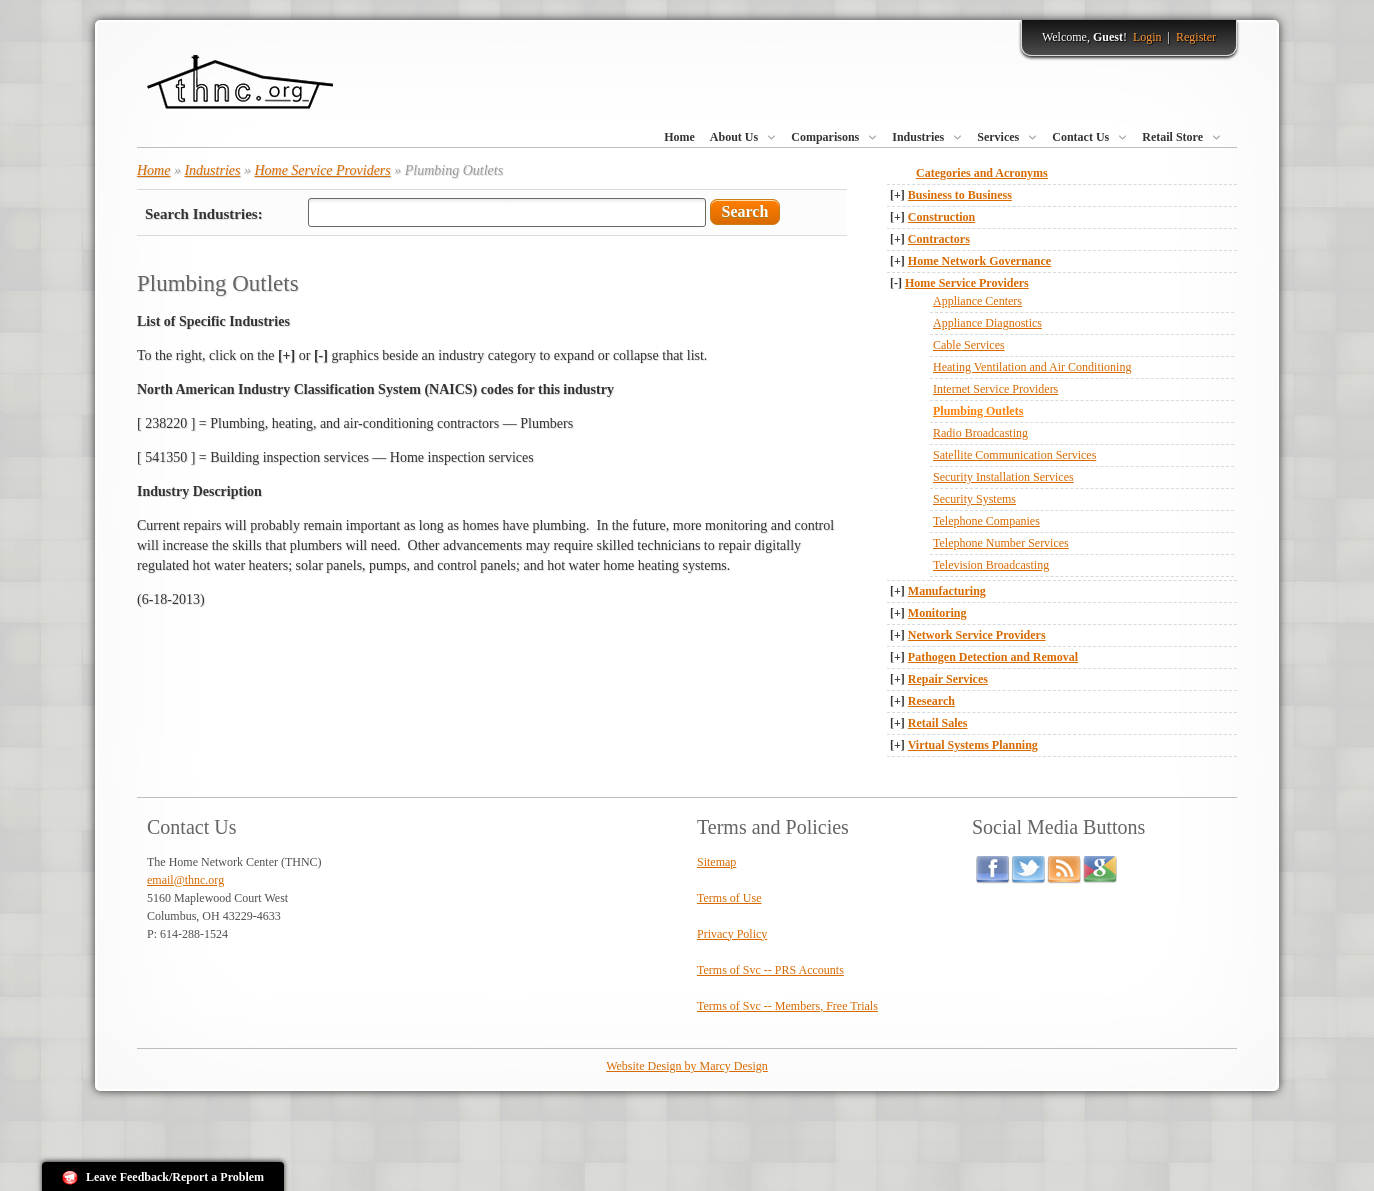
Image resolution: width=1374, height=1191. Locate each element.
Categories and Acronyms (982, 173)
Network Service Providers (977, 635)
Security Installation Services (1003, 477)
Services (998, 137)
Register (1196, 37)
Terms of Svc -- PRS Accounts (770, 970)
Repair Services (948, 679)
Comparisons (825, 137)
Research (931, 701)
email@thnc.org (185, 880)
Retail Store (1172, 137)
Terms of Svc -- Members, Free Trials (787, 1006)
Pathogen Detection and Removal (993, 657)
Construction (941, 217)
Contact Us (1080, 137)
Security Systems (974, 499)
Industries (918, 137)
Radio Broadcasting (980, 433)
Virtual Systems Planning (973, 745)
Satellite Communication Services (1014, 455)
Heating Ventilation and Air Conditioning (1032, 367)
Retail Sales (938, 723)
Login (1147, 37)
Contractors (939, 239)
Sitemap (716, 862)
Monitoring (937, 613)
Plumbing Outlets (978, 411)
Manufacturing (947, 591)
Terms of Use (729, 898)
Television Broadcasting (991, 565)
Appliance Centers (977, 301)
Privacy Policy (732, 934)
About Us (734, 137)
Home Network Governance (979, 261)
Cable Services (969, 345)
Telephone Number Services (1001, 543)
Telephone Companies (986, 521)
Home (679, 137)
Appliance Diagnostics (987, 323)
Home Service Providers (967, 283)
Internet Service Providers (995, 389)
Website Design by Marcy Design (687, 1066)
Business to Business (960, 195)
